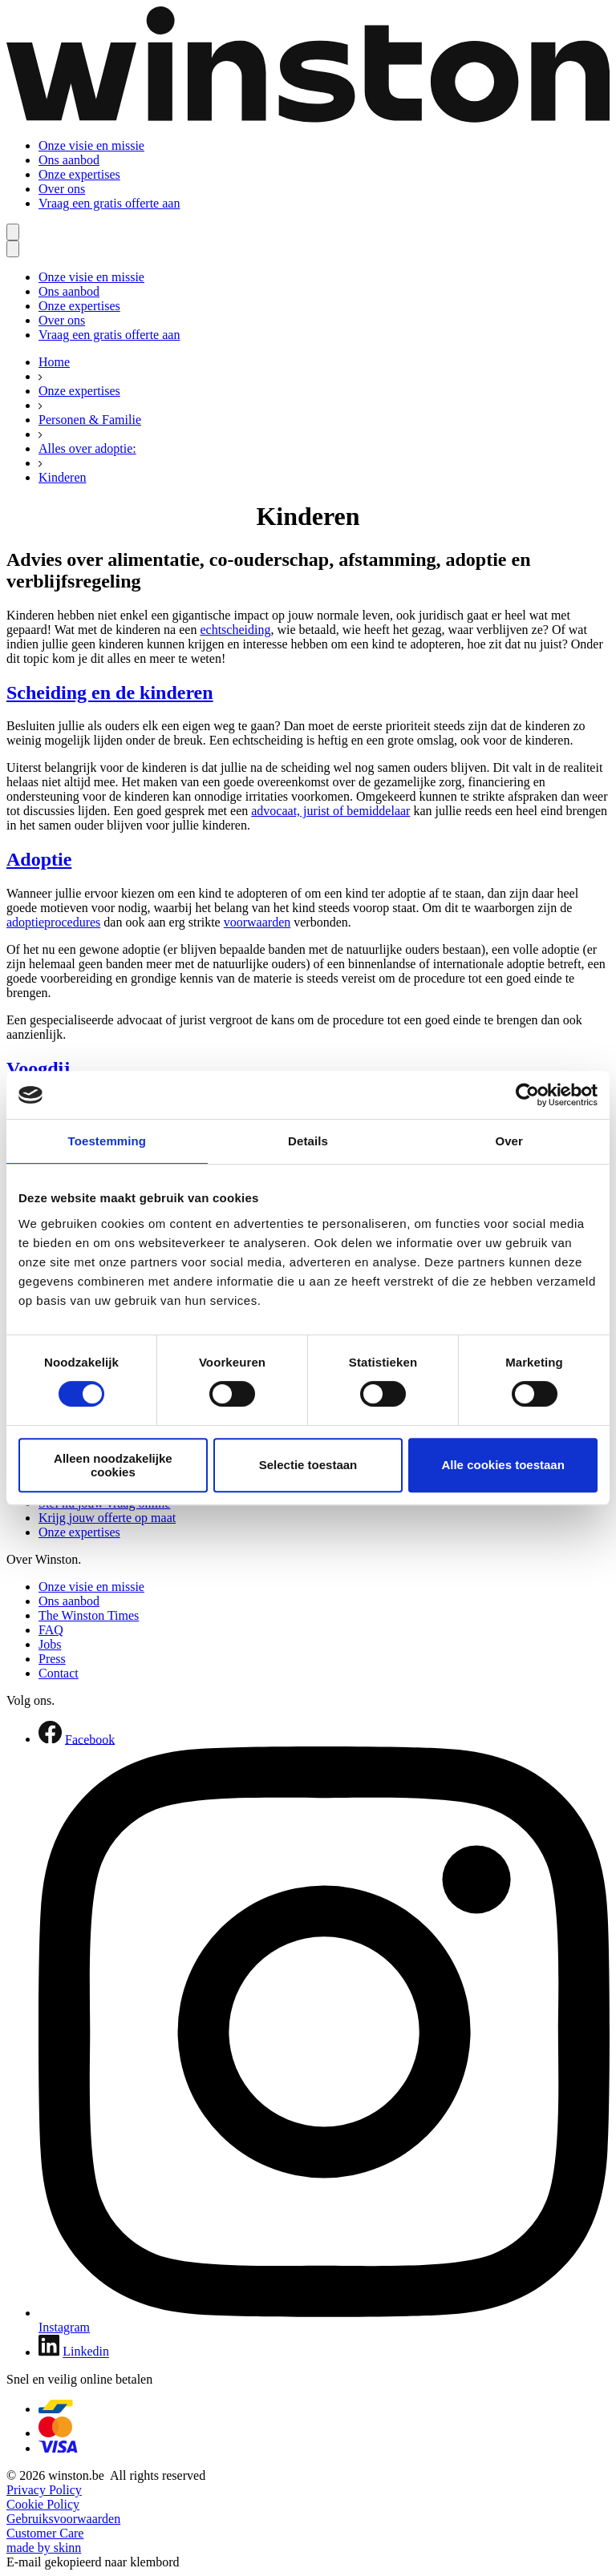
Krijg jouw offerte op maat (107, 1517)
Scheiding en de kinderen (109, 692)
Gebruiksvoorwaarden (63, 2519)
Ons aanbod (68, 160)
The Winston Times (88, 1615)
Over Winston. (43, 1559)
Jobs (49, 1644)
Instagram (64, 2327)
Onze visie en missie (91, 145)
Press (52, 1659)
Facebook (90, 1739)
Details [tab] (308, 1141)
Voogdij (38, 1068)
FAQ (50, 1630)
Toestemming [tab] (107, 1141)
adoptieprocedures (53, 922)
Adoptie (38, 859)
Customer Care (44, 2533)
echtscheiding (235, 629)
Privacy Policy (44, 2490)
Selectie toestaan (308, 1465)
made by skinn (43, 2547)
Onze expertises (79, 174)
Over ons (61, 189)
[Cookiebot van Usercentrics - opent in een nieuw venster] (527, 1095)
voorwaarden (257, 922)
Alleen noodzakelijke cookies (113, 1465)
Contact (58, 1673)
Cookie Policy (42, 2504)
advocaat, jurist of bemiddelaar (330, 811)
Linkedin (86, 2352)
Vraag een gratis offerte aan (109, 203)
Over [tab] (509, 1141)
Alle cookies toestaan (502, 1465)
